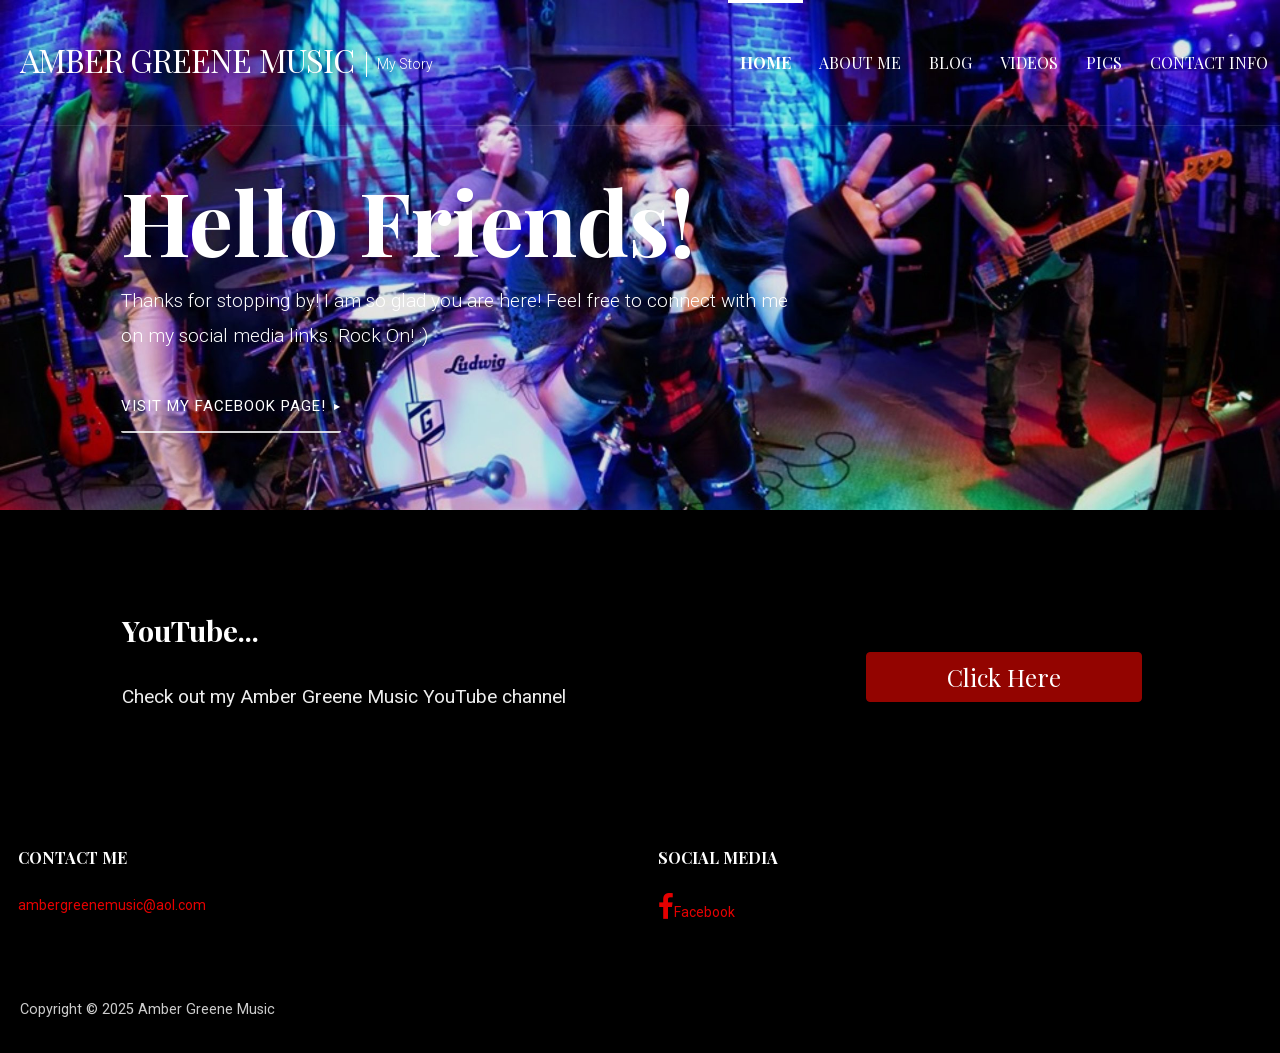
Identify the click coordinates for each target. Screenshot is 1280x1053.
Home (765, 62)
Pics (1104, 62)
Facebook (696, 907)
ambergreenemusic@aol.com (112, 905)
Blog (950, 62)
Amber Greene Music (187, 59)
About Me (860, 62)
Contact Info (1209, 62)
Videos (1029, 62)
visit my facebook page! (223, 406)
